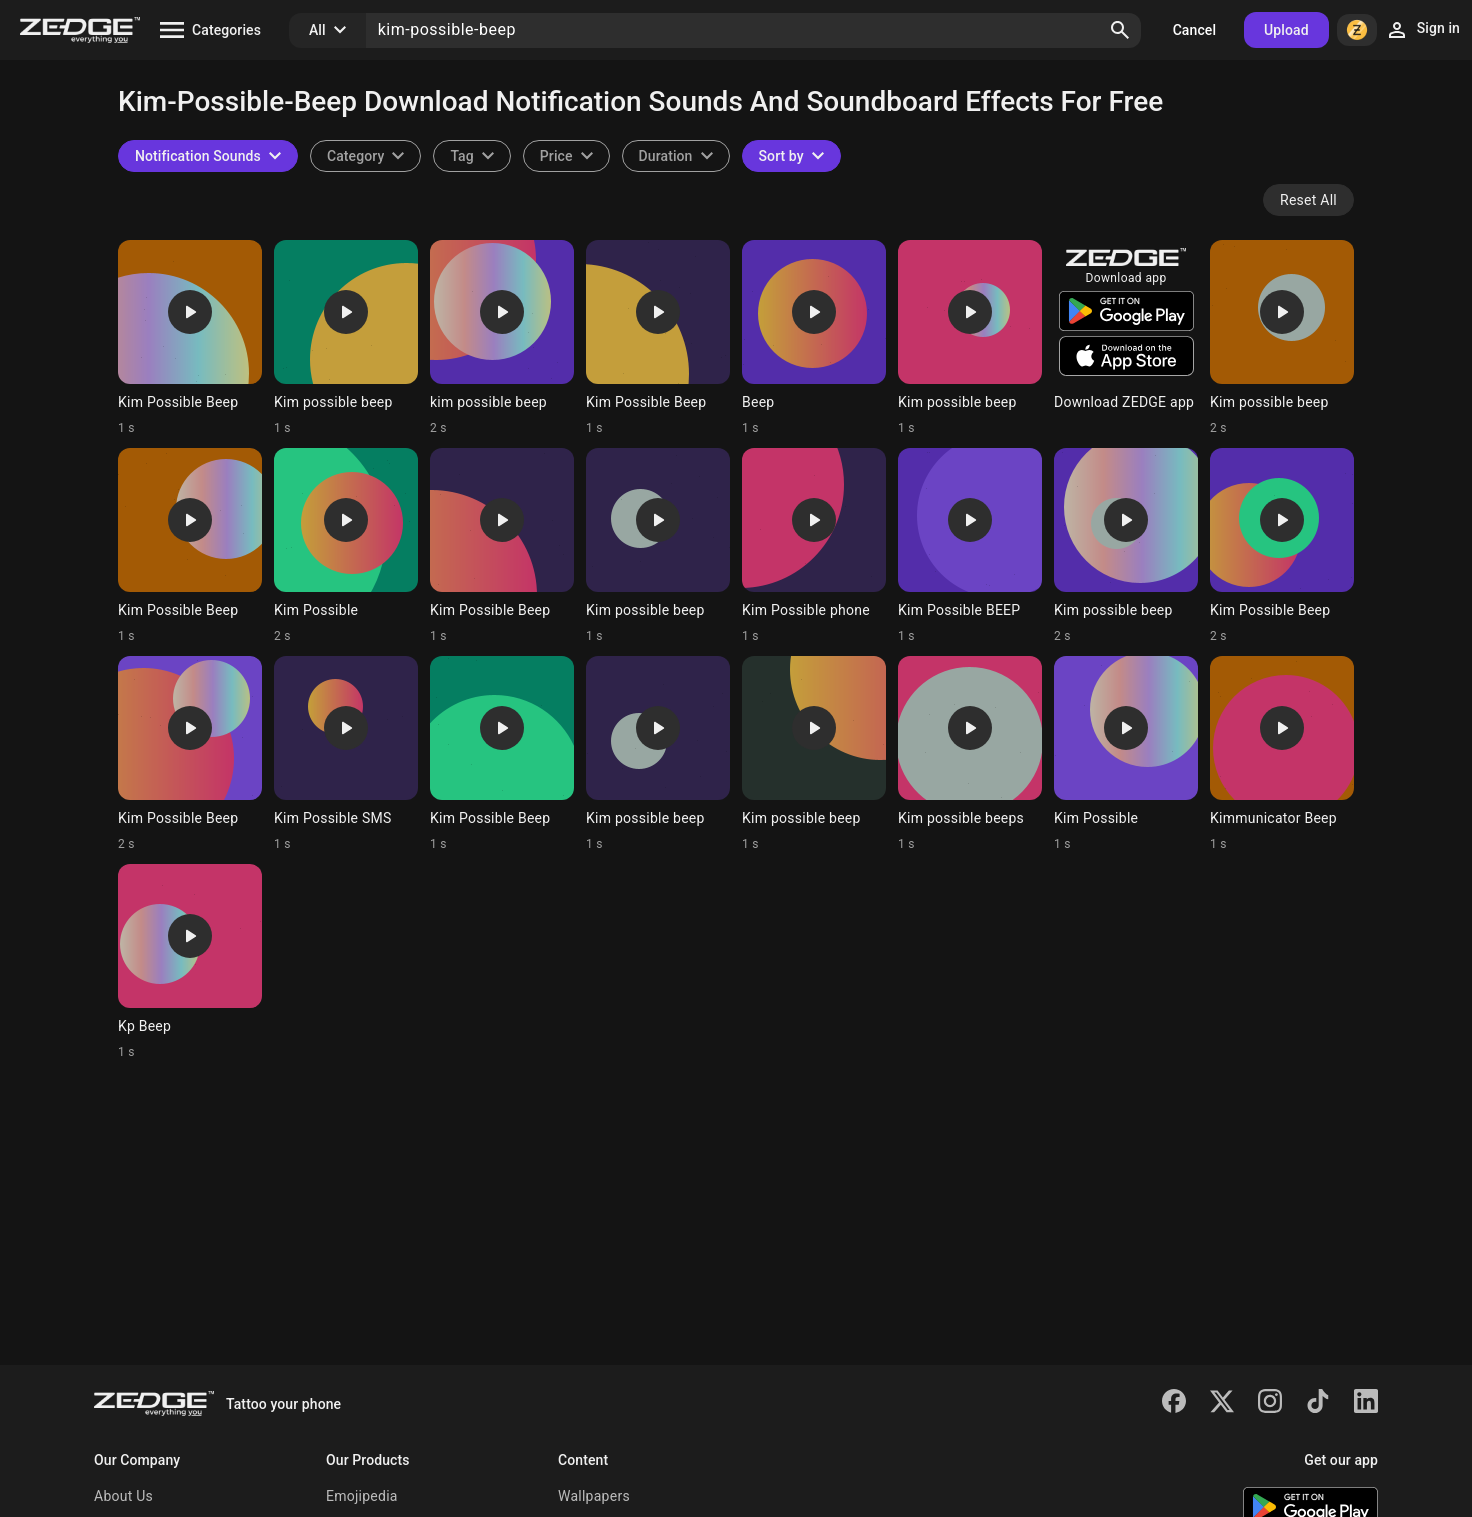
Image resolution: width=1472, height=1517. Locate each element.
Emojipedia (362, 1496)
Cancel (1194, 30)
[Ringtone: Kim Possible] (346, 546)
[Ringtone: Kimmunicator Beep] (1282, 754)
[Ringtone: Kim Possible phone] (814, 546)
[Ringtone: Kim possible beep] (346, 338)
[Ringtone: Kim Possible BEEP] (970, 546)
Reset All (1308, 200)
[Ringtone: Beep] (814, 338)
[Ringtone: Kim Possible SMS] (346, 754)
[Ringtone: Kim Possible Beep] (190, 338)
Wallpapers (594, 1496)
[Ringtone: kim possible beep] (502, 338)
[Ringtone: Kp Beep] (190, 962)
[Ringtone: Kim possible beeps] (970, 754)
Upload (1286, 30)
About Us (123, 1496)
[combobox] (471, 156)
